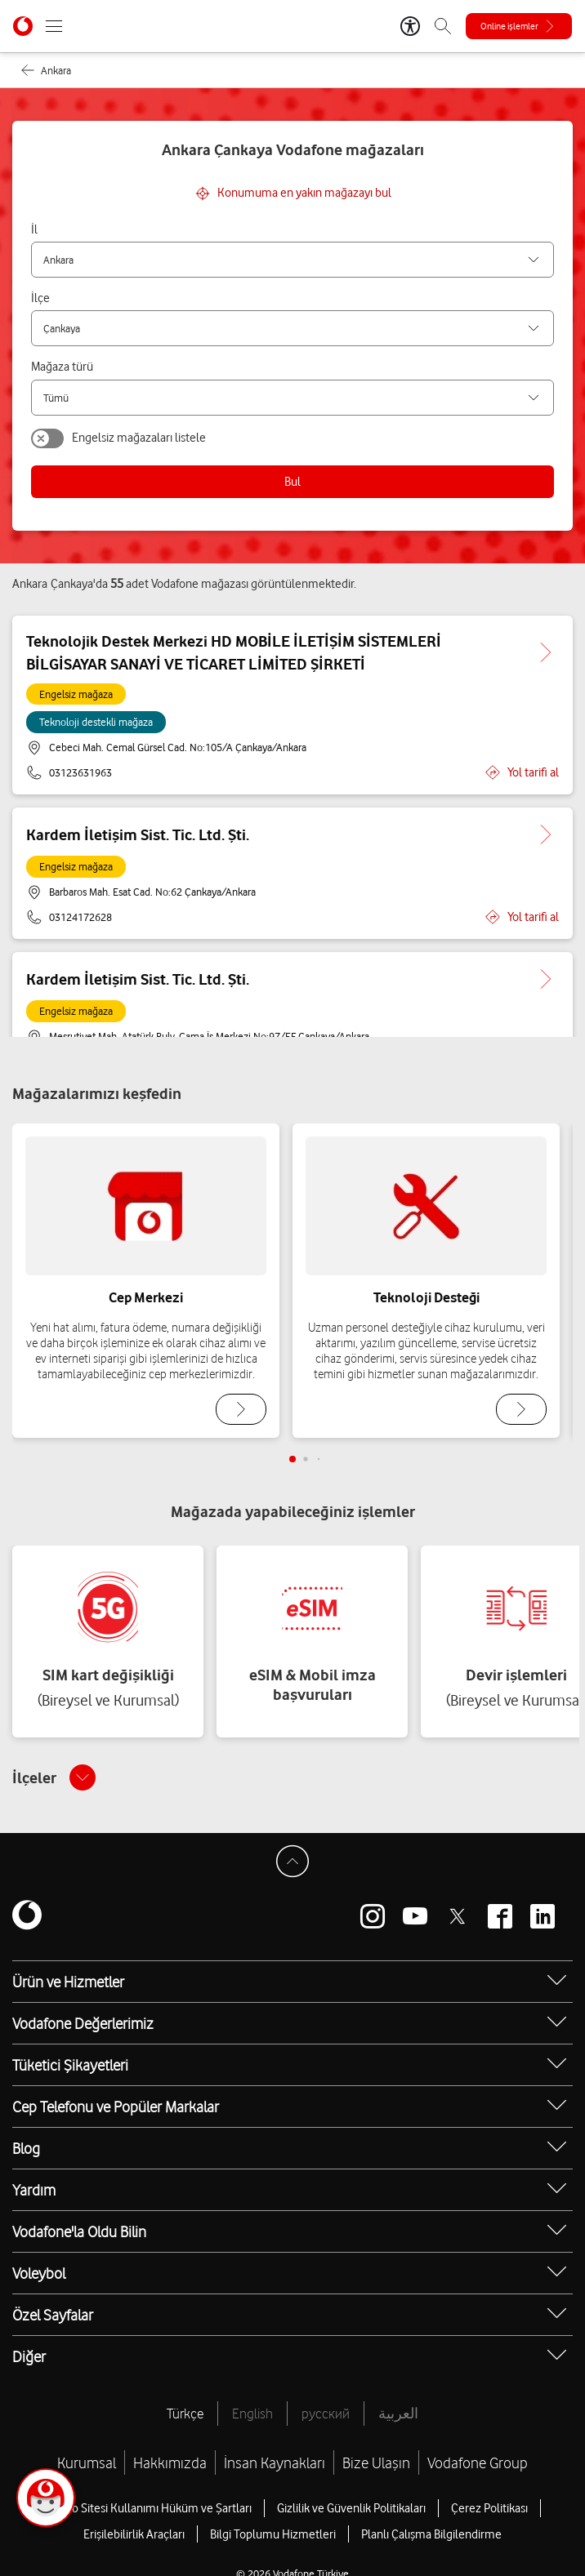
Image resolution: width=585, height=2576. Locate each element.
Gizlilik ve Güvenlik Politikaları (351, 2508)
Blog (26, 2148)
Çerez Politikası (489, 2508)
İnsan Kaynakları (274, 2462)
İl (34, 229)
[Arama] (443, 26)
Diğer (29, 2356)
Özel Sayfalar (52, 2315)
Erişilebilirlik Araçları (134, 2534)
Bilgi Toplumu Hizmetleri (273, 2534)
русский (325, 2413)
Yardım (34, 2190)
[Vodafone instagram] (372, 1916)
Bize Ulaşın (376, 2462)
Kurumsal (86, 2462)
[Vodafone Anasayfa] (23, 26)
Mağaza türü (62, 366)
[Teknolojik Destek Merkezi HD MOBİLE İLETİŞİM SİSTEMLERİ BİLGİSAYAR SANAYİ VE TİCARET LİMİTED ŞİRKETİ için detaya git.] (546, 652)
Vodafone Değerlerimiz (83, 2023)
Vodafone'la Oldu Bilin (79, 2231)
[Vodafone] (27, 1916)
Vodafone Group (477, 2462)
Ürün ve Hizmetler (68, 1982)
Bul (292, 481)
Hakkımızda (170, 2462)
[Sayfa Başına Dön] (292, 1861)
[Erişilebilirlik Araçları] (410, 26)
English (252, 2413)
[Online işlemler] (519, 26)
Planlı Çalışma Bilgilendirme (431, 2534)
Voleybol (38, 2273)
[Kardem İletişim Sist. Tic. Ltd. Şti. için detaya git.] (546, 834)
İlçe (40, 298)
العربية (398, 2413)
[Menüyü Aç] (54, 26)
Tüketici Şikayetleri (70, 2065)
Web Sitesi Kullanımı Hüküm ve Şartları (154, 2508)
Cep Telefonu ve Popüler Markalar (115, 2107)
